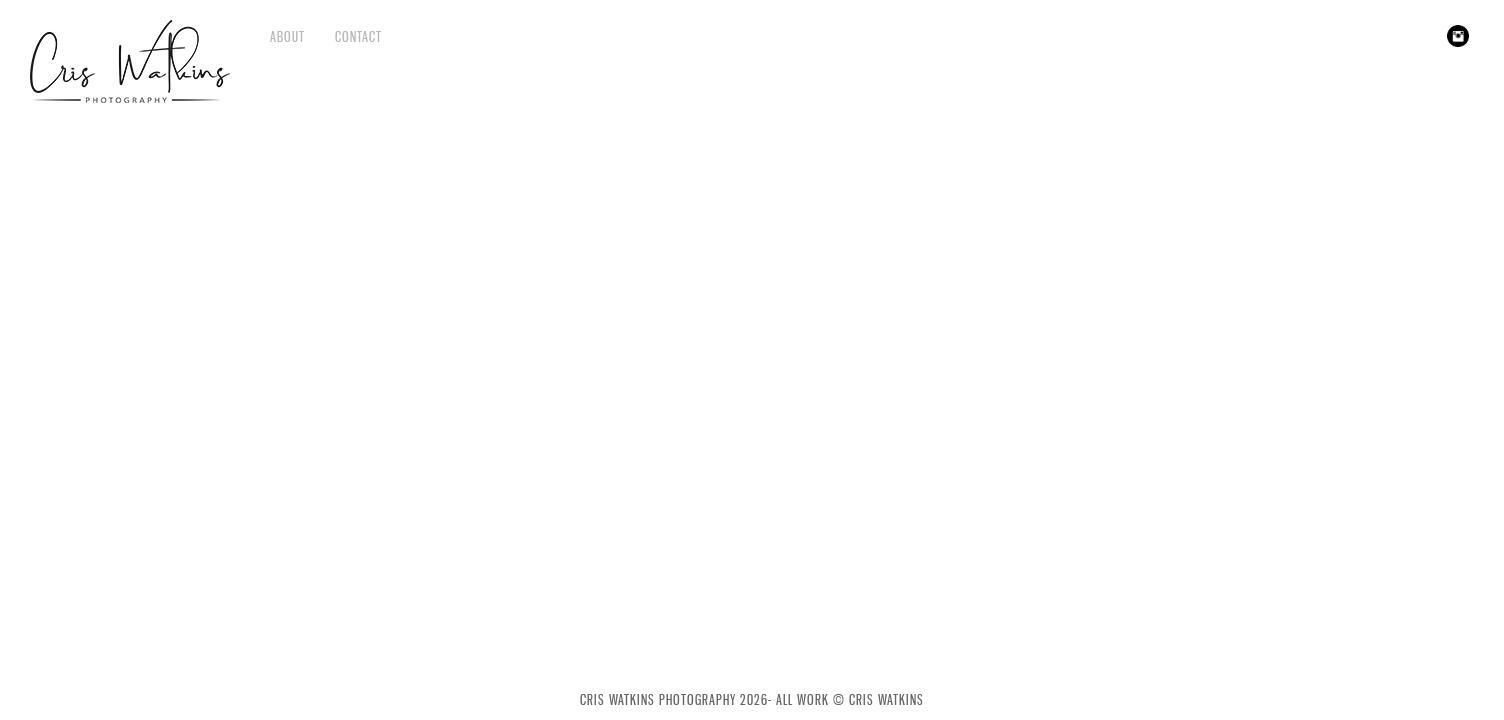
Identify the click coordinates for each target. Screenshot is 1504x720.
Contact (358, 36)
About (287, 36)
